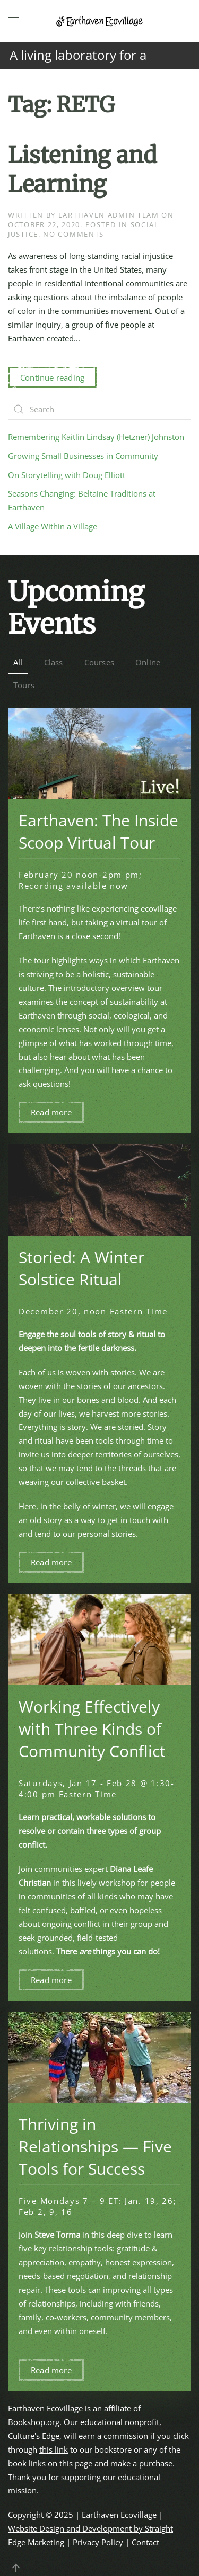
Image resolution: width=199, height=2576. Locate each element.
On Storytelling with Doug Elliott (66, 475)
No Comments (73, 234)
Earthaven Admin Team (108, 215)
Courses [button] (99, 662)
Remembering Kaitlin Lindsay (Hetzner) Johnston (96, 436)
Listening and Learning (82, 170)
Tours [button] (23, 685)
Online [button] (147, 662)
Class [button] (53, 662)
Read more (51, 1112)
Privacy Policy (98, 2542)
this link (53, 2449)
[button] (13, 21)
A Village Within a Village (52, 526)
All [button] (18, 662)
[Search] (99, 409)
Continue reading (52, 377)
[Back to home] (100, 21)
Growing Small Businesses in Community (83, 456)
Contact (145, 2542)
